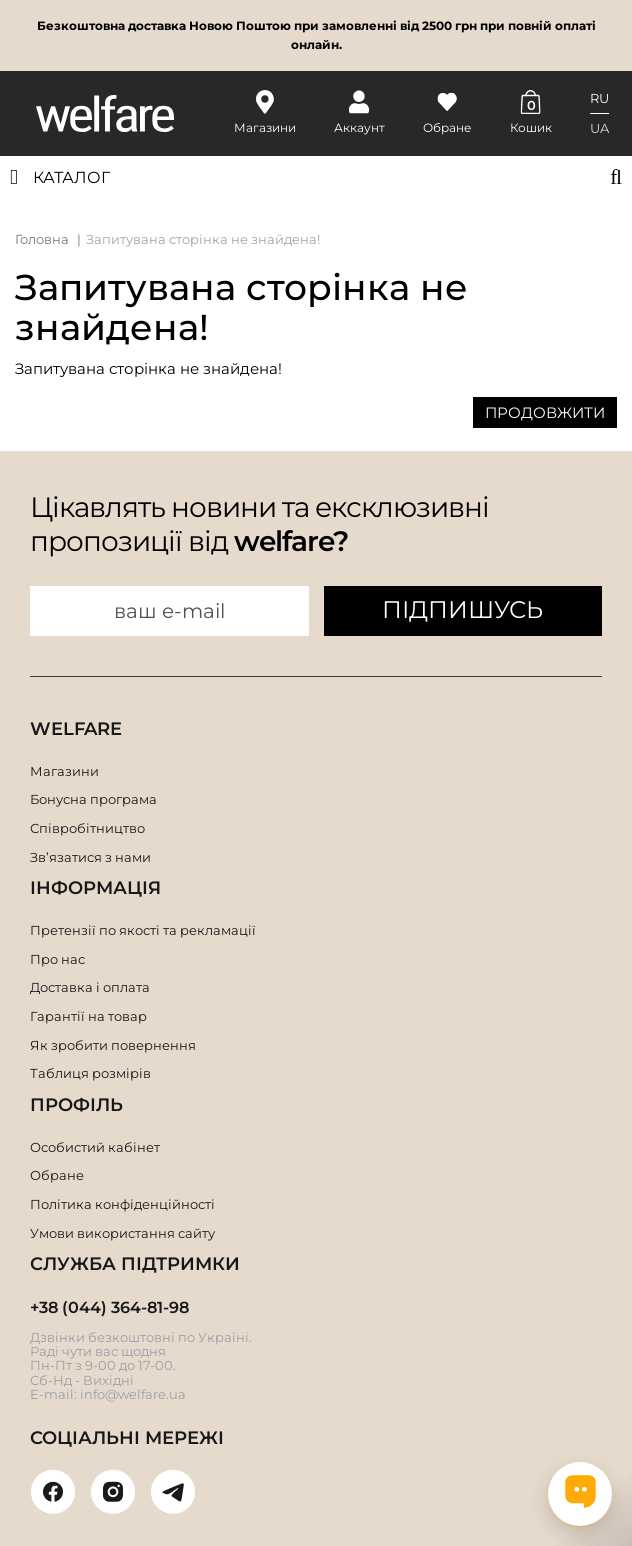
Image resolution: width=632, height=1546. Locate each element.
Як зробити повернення (113, 1045)
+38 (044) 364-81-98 (109, 1307)
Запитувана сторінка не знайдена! (203, 239)
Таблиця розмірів (90, 1073)
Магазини (64, 771)
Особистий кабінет (95, 1147)
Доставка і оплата (90, 987)
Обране (57, 1175)
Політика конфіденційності (122, 1204)
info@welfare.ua (133, 1394)
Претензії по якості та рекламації (143, 930)
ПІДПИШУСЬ (462, 609)
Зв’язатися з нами (90, 857)
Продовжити (545, 412)
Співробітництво (87, 828)
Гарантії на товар (88, 1016)
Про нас (57, 959)
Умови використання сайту (122, 1233)
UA (599, 128)
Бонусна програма (93, 799)
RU (599, 98)
